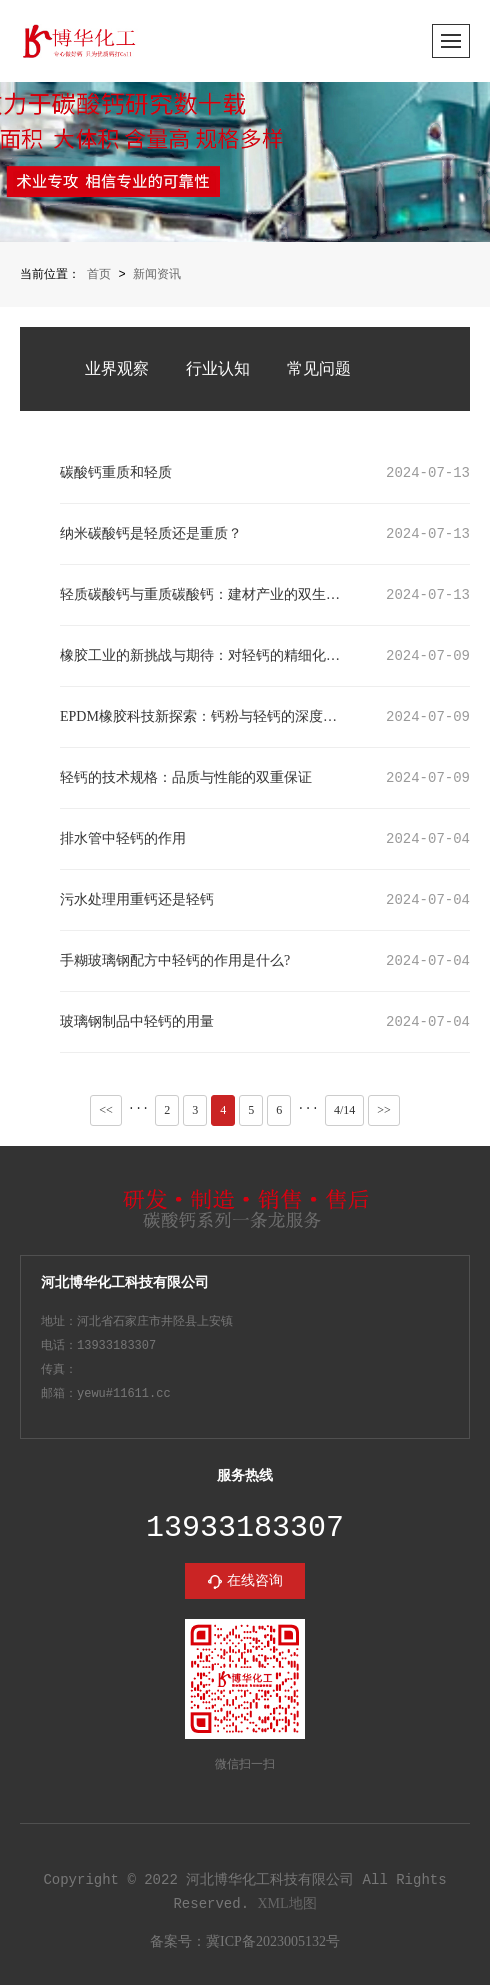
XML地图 (286, 1903)
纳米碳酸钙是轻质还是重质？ (151, 532)
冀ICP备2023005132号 (273, 1942)
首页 (99, 274)
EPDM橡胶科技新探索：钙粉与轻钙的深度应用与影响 (203, 715)
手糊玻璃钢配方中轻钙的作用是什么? (175, 959)
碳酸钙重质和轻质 (116, 471)
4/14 (344, 1109)
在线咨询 (255, 1579)
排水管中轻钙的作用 (123, 837)
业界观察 (117, 367)
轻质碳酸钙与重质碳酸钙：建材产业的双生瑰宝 (203, 593)
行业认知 (218, 367)
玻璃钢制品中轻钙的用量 (137, 1020)
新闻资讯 (157, 274)
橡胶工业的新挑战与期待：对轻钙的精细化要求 (203, 654)
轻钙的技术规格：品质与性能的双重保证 (186, 776)
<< (106, 1108)
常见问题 (319, 367)
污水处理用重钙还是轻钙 (137, 898)
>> (384, 1108)
